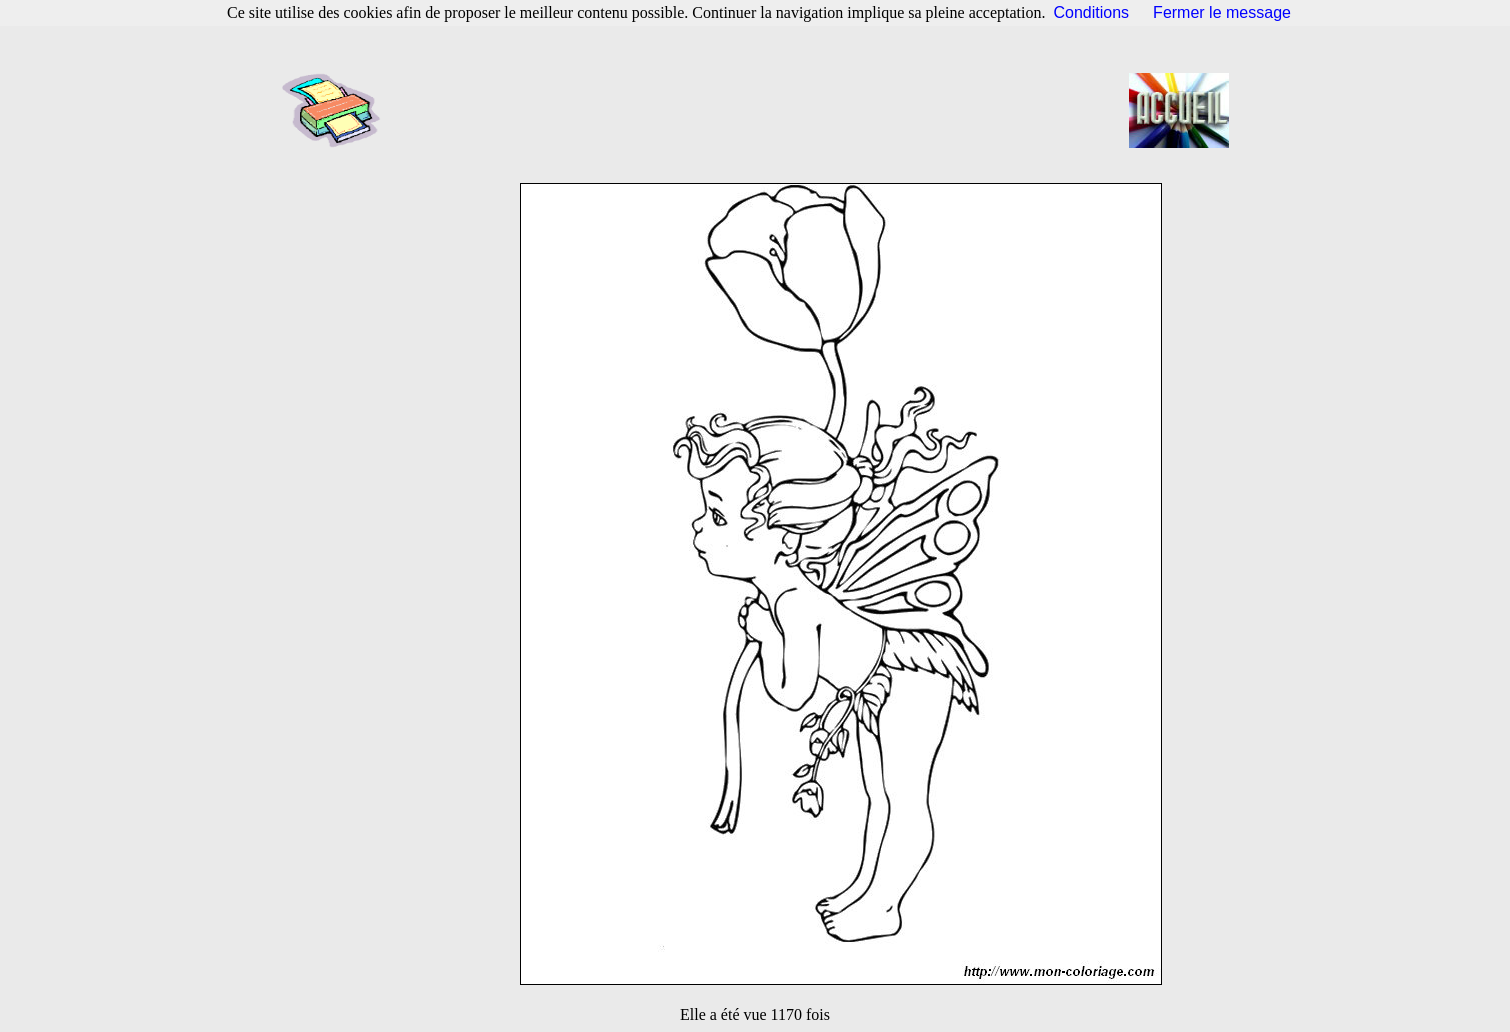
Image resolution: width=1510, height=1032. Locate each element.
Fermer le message (1222, 12)
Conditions (1092, 12)
